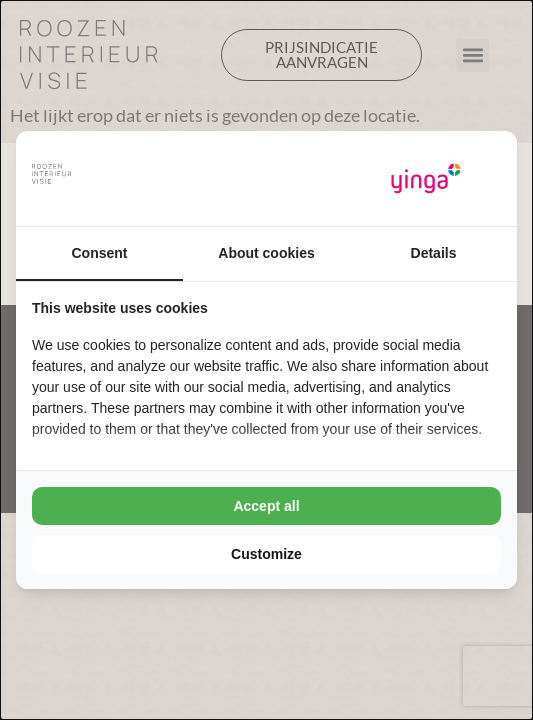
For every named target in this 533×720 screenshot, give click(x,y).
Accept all (266, 506)
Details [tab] (434, 253)
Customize (266, 554)
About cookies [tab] (266, 253)
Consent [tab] (100, 253)
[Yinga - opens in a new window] (426, 178)
